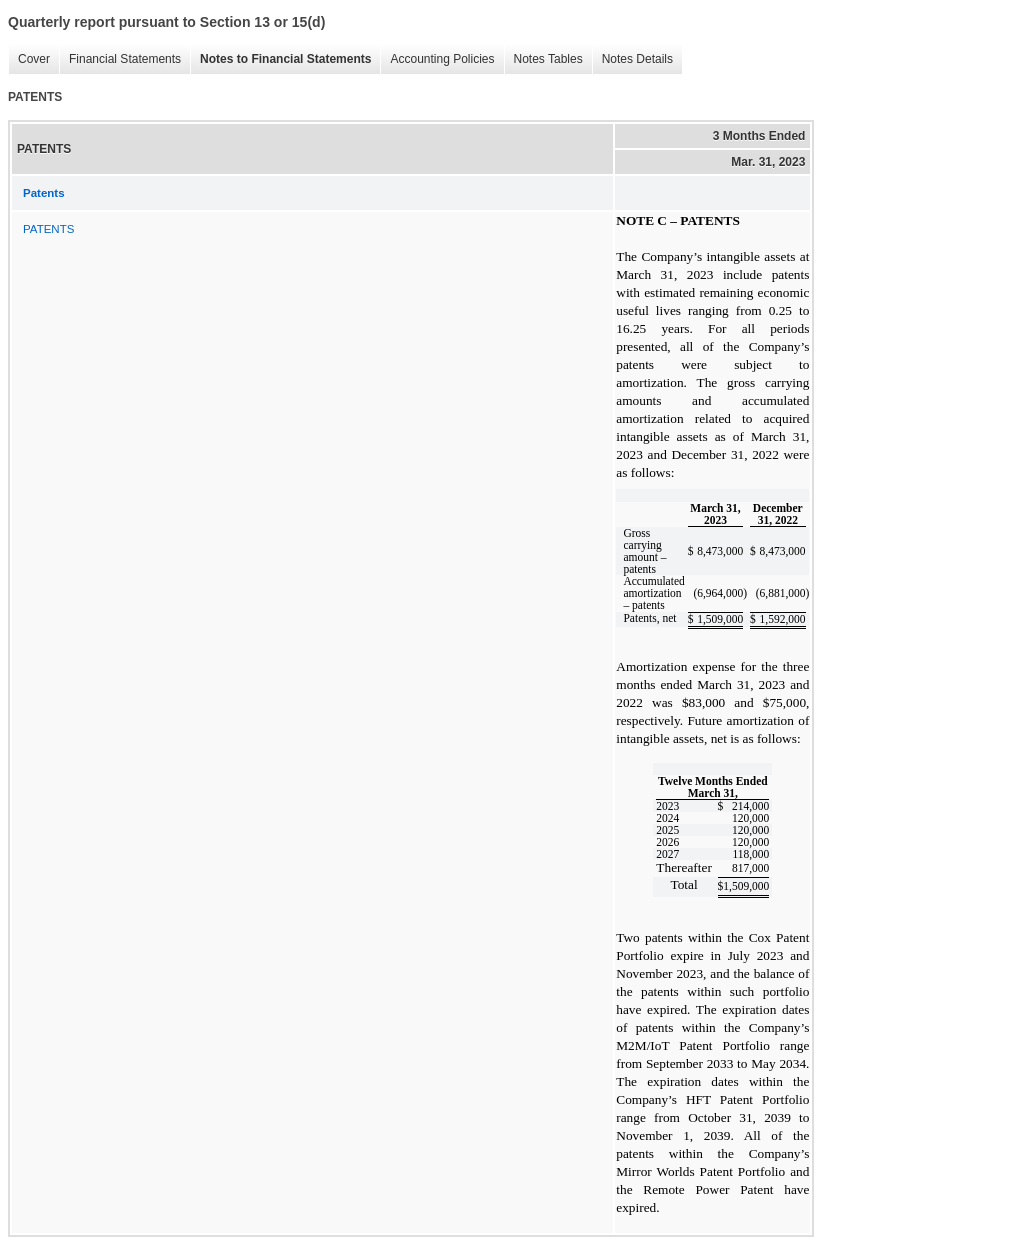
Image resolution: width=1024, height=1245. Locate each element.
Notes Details (632, 59)
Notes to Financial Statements (280, 59)
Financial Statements (120, 59)
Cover (29, 59)
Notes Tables (543, 59)
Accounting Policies (437, 59)
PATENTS (48, 229)
